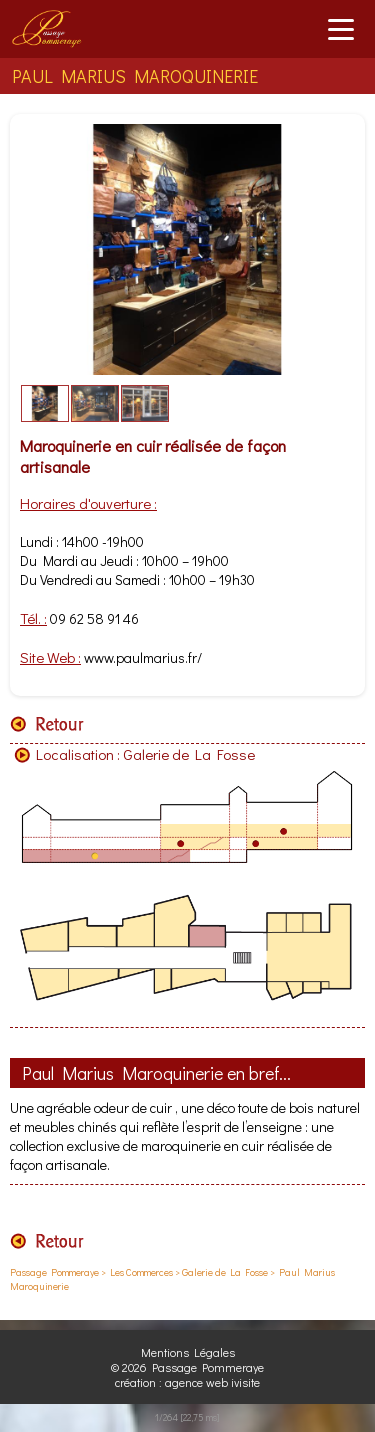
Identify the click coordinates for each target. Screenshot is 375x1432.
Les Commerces (141, 1272)
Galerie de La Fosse (189, 754)
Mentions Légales (188, 1352)
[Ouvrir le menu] (341, 29)
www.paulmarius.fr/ (143, 657)
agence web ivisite (212, 1382)
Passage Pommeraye (54, 1272)
